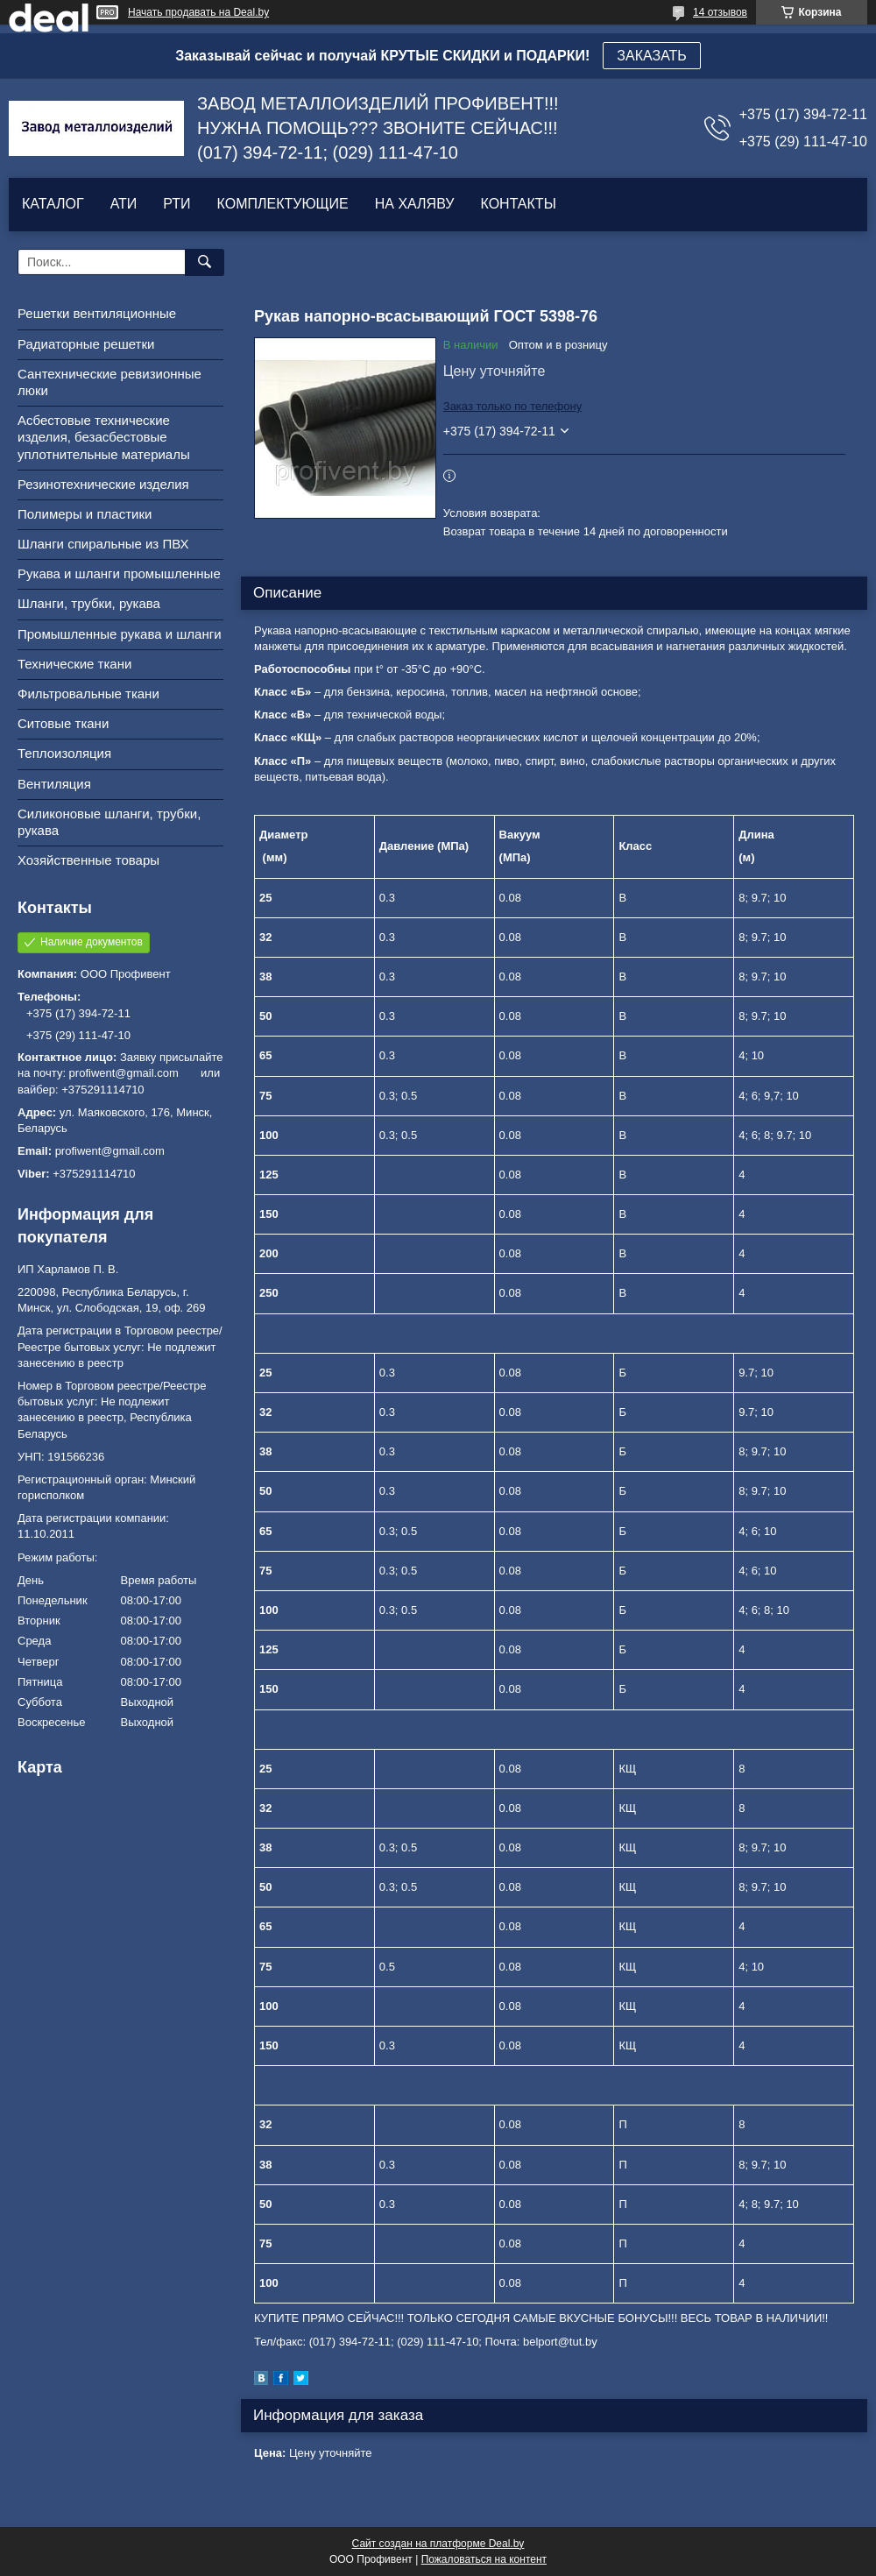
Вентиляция (54, 783)
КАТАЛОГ (53, 203)
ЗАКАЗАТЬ (652, 55)
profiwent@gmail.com (110, 1150)
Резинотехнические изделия (103, 484)
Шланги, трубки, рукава (89, 603)
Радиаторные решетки (86, 343)
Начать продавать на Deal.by (198, 12)
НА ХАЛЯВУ (415, 203)
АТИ (124, 203)
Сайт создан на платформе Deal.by (438, 2543)
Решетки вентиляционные (97, 313)
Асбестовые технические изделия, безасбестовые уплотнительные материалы (104, 437)
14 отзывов (720, 12)
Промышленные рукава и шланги (120, 633)
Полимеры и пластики (85, 513)
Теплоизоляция (64, 753)
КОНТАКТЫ (517, 203)
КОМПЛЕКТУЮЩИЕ (283, 203)
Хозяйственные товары (88, 860)
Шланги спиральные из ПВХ (103, 543)
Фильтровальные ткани (88, 693)
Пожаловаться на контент (484, 2559)
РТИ (176, 203)
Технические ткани (74, 663)
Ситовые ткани (63, 723)
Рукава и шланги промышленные (119, 573)
